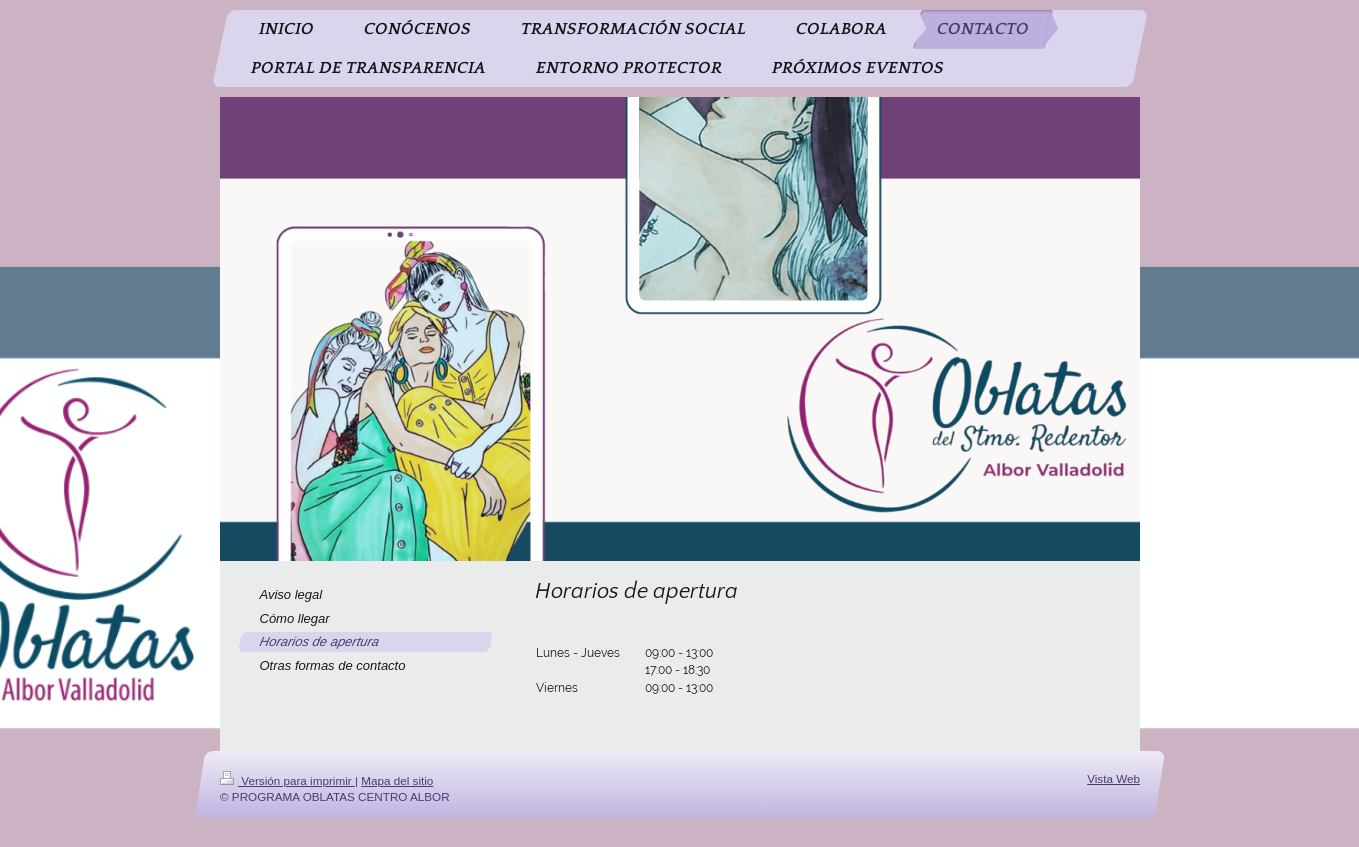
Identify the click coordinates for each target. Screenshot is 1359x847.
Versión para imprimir (287, 780)
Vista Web (1113, 778)
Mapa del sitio (397, 780)
